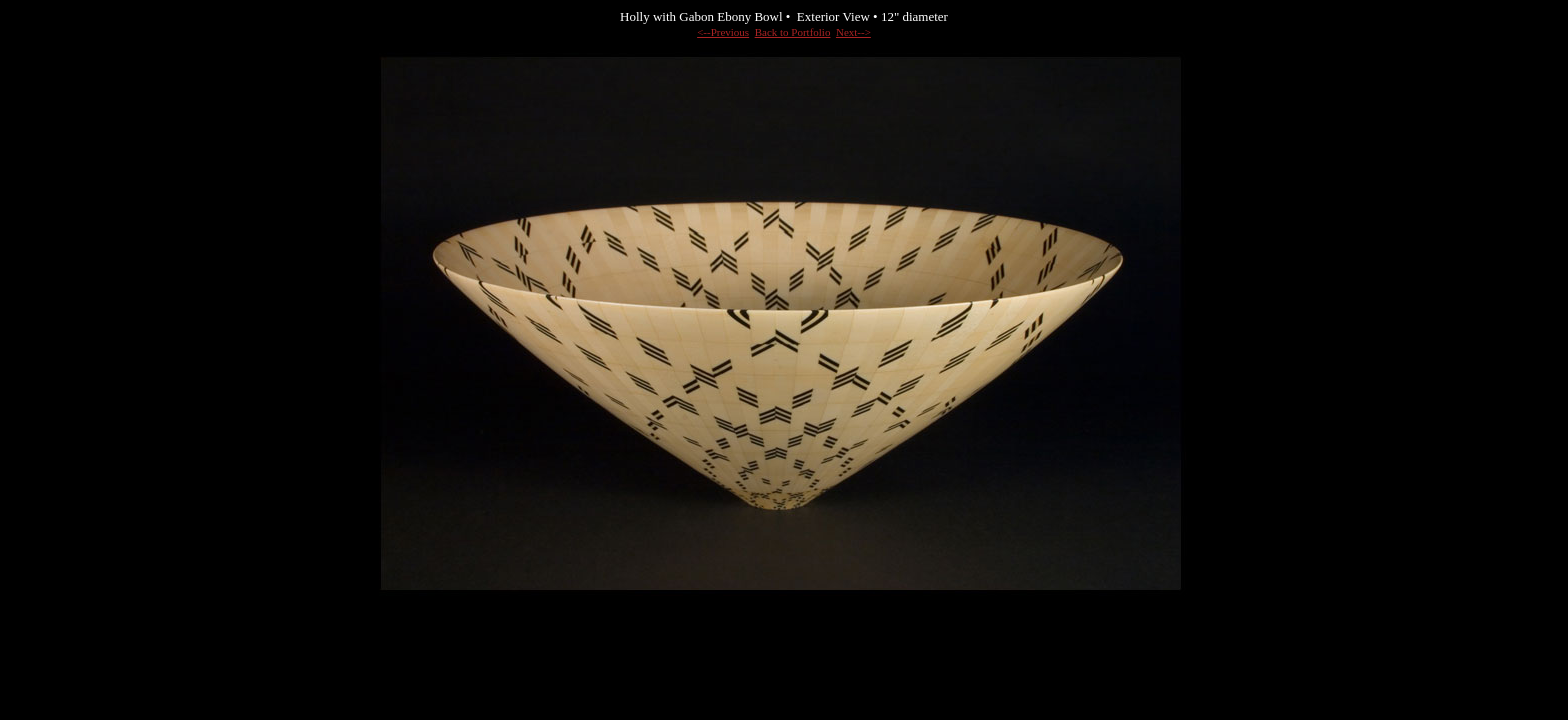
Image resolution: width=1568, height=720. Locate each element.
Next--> (853, 32)
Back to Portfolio (793, 32)
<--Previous (723, 32)
